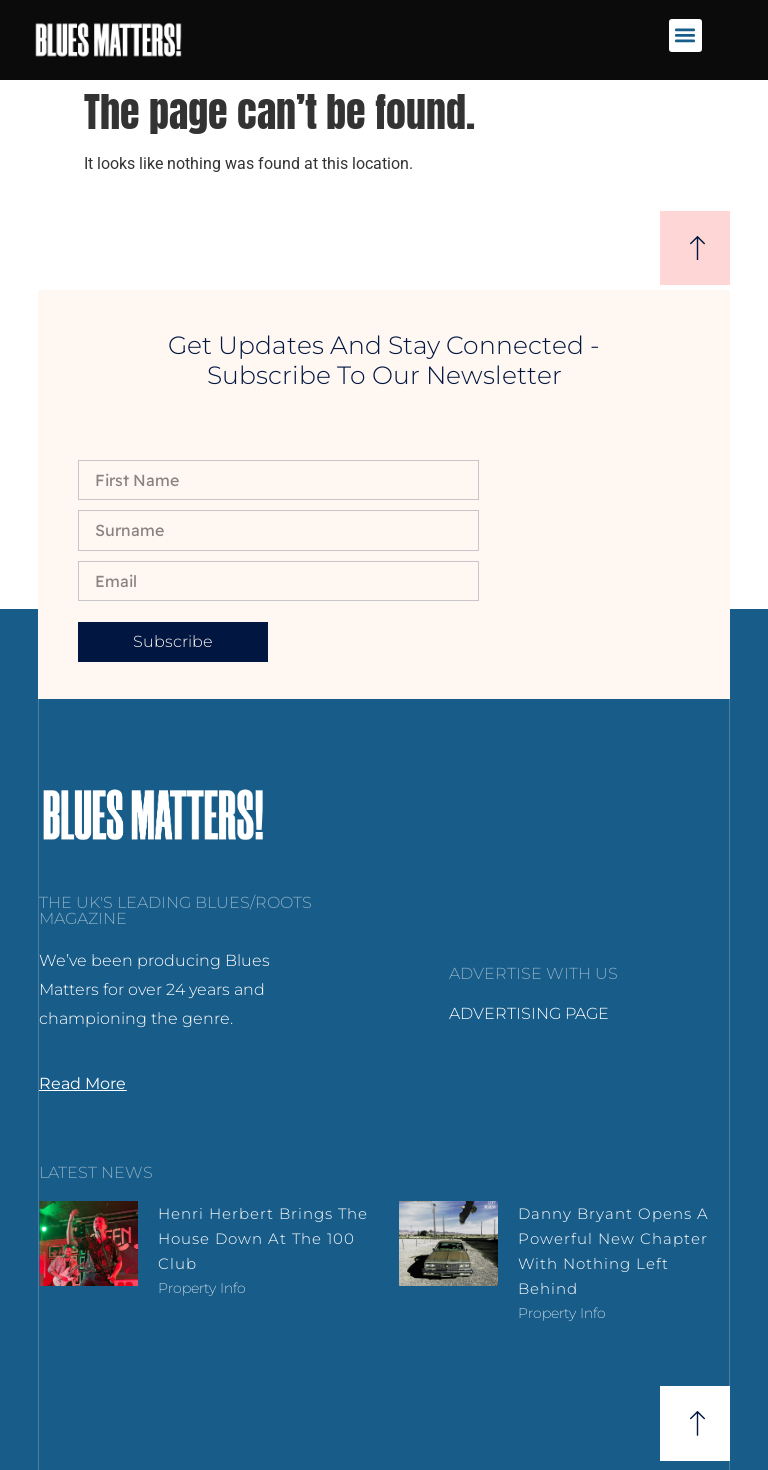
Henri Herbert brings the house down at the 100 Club (263, 1238)
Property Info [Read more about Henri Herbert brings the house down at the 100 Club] (202, 1288)
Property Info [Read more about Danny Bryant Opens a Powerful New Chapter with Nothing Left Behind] (562, 1313)
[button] (685, 35)
